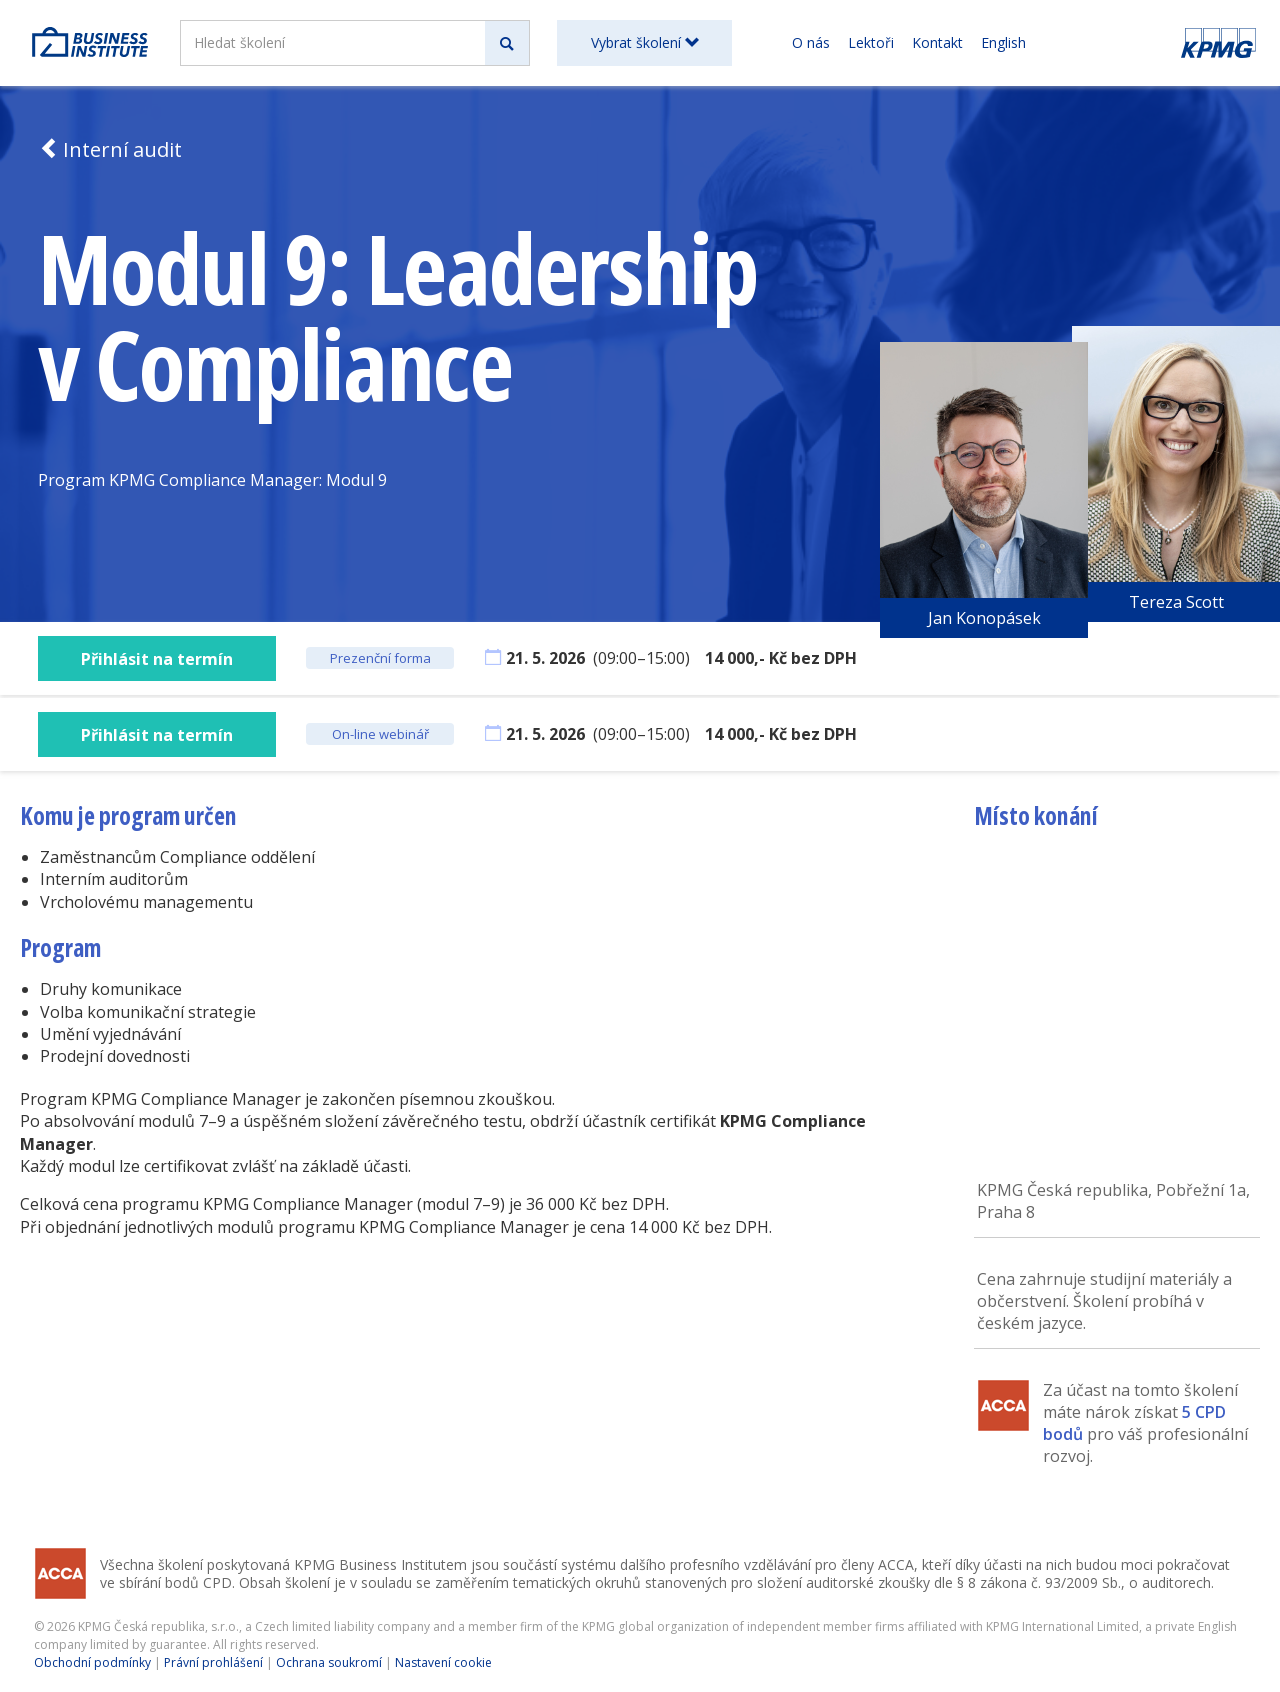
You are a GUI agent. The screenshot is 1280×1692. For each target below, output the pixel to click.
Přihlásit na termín (157, 659)
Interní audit (110, 149)
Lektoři (871, 42)
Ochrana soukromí (329, 1662)
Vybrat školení (645, 42)
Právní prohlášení (213, 1662)
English (1003, 42)
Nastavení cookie (443, 1662)
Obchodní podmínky (92, 1662)
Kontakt (937, 42)
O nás (811, 42)
